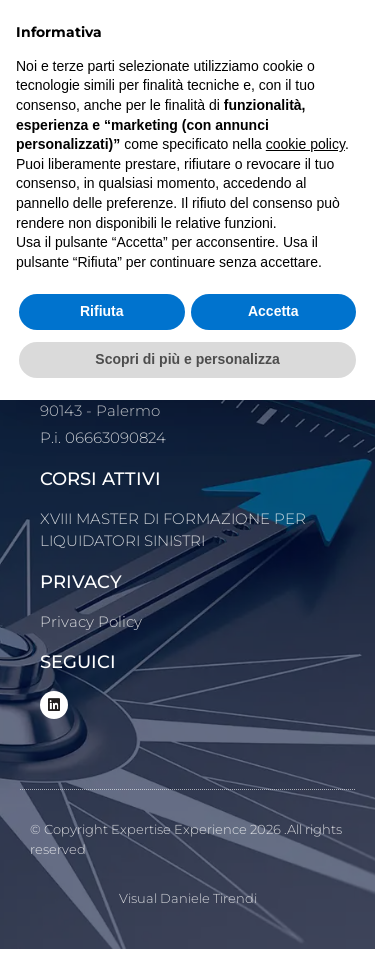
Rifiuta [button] (102, 311)
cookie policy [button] (305, 144)
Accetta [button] (273, 311)
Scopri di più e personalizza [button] (187, 359)
